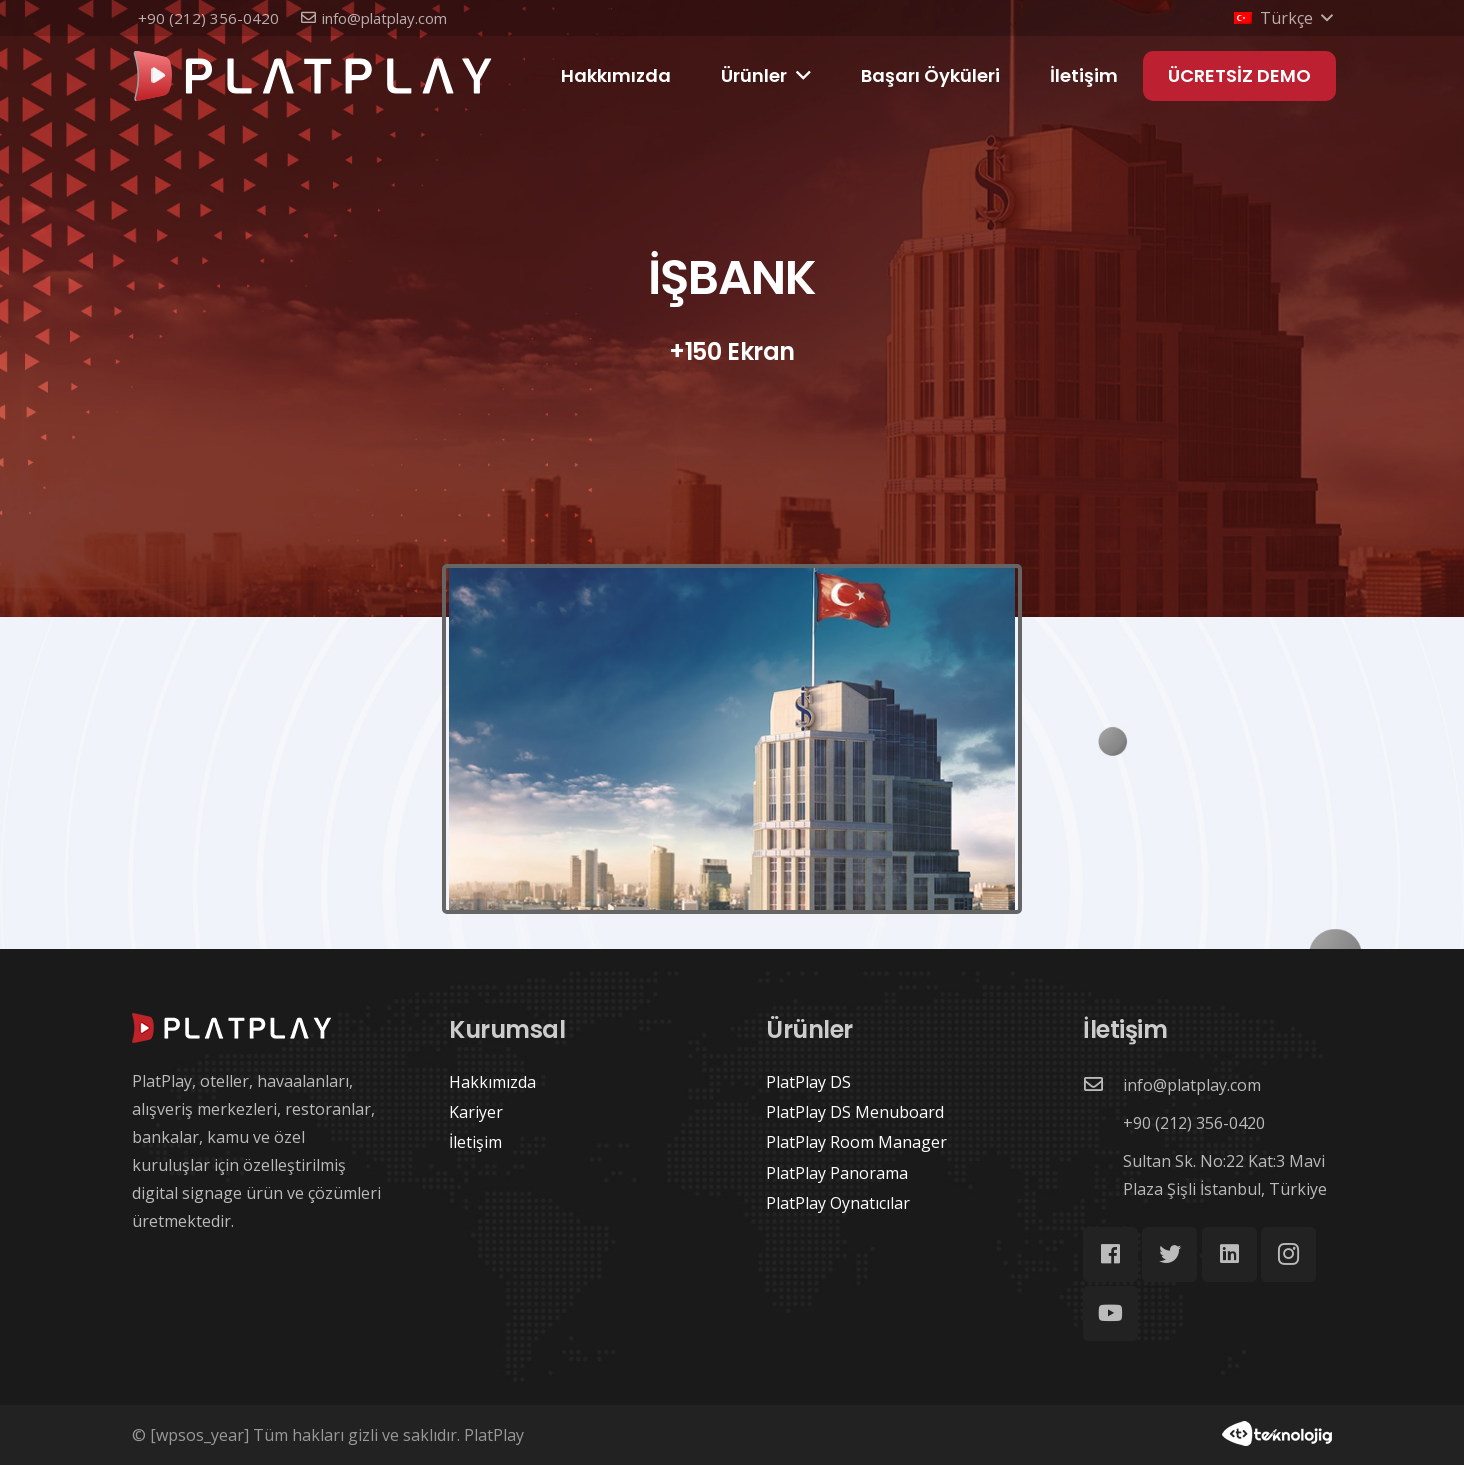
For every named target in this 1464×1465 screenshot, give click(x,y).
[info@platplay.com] (1103, 1085)
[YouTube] (1110, 1313)
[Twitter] (1169, 1254)
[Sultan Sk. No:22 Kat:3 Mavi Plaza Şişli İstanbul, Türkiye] (1103, 1175)
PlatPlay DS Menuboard (855, 1112)
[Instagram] (1288, 1254)
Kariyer (476, 1112)
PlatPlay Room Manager (856, 1142)
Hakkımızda (492, 1082)
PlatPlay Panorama (837, 1173)
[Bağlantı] (312, 76)
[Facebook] (1110, 1254)
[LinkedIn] (1229, 1254)
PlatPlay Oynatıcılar (838, 1203)
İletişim (475, 1142)
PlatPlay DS (808, 1082)
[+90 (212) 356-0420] (1103, 1123)
